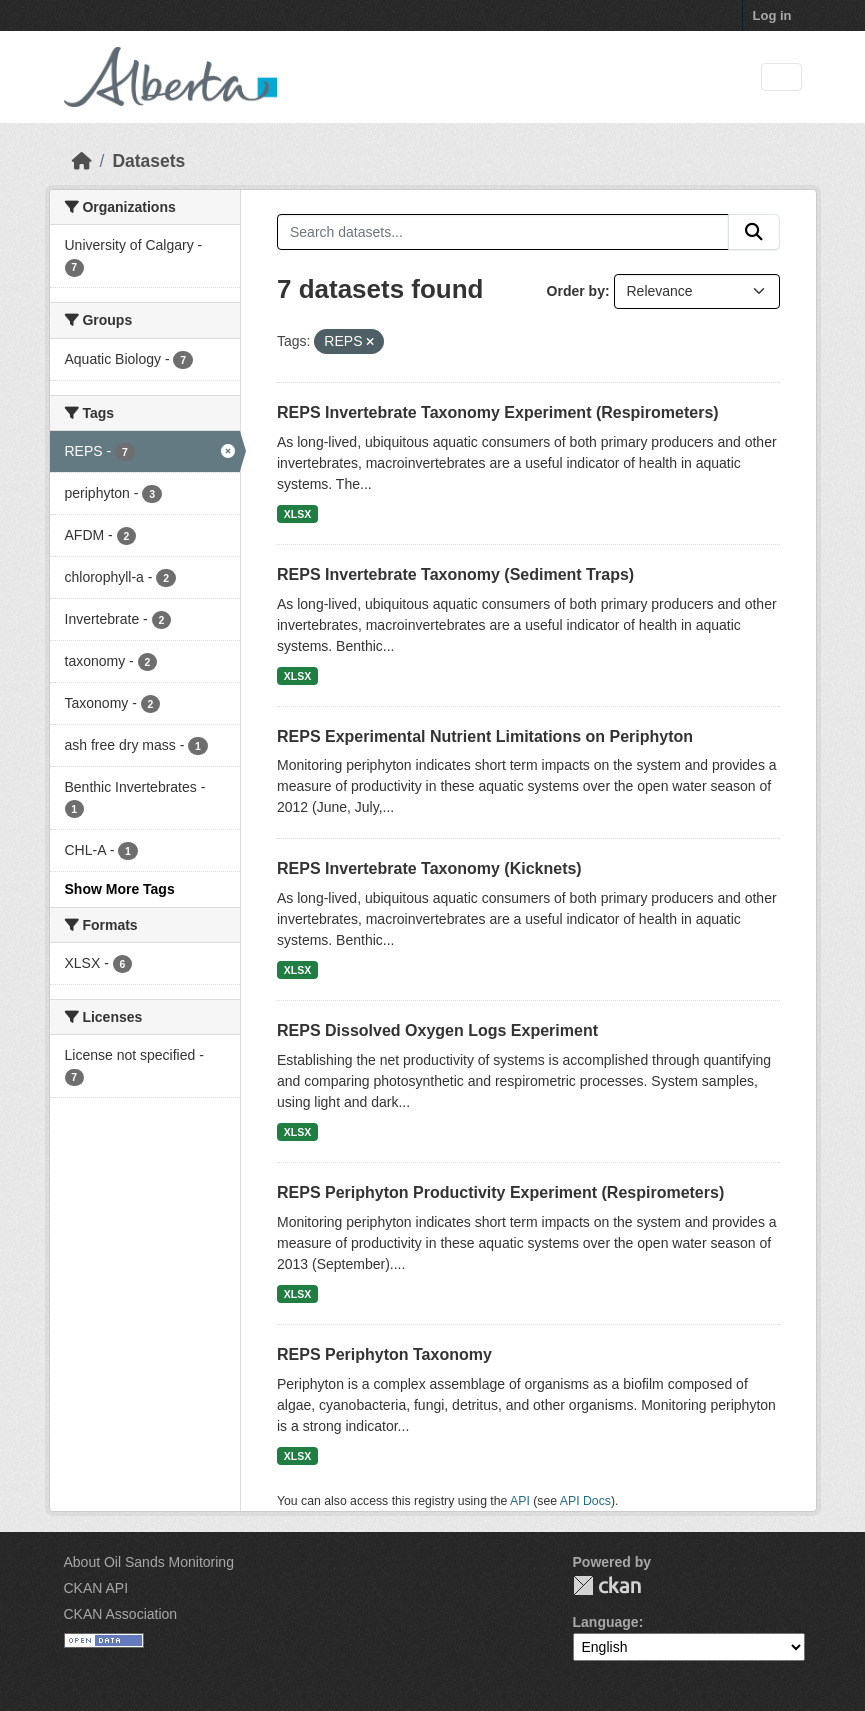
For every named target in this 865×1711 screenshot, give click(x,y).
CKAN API (96, 1588)
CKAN (607, 1585)
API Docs (585, 1501)
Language (606, 1622)
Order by (576, 291)
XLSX (297, 514)
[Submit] (754, 232)
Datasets (148, 161)
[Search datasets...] (503, 232)
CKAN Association (121, 1614)
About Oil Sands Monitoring (149, 1562)
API (520, 1501)
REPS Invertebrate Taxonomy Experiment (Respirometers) (498, 412)
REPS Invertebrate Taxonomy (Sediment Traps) (455, 574)
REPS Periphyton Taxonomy (384, 1354)
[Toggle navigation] (781, 77)
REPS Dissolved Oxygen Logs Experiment (437, 1030)
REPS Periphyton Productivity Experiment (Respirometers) (500, 1192)
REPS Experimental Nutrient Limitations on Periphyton (485, 736)
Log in (772, 15)
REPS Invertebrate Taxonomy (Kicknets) (429, 868)
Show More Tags (120, 889)
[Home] (82, 161)
